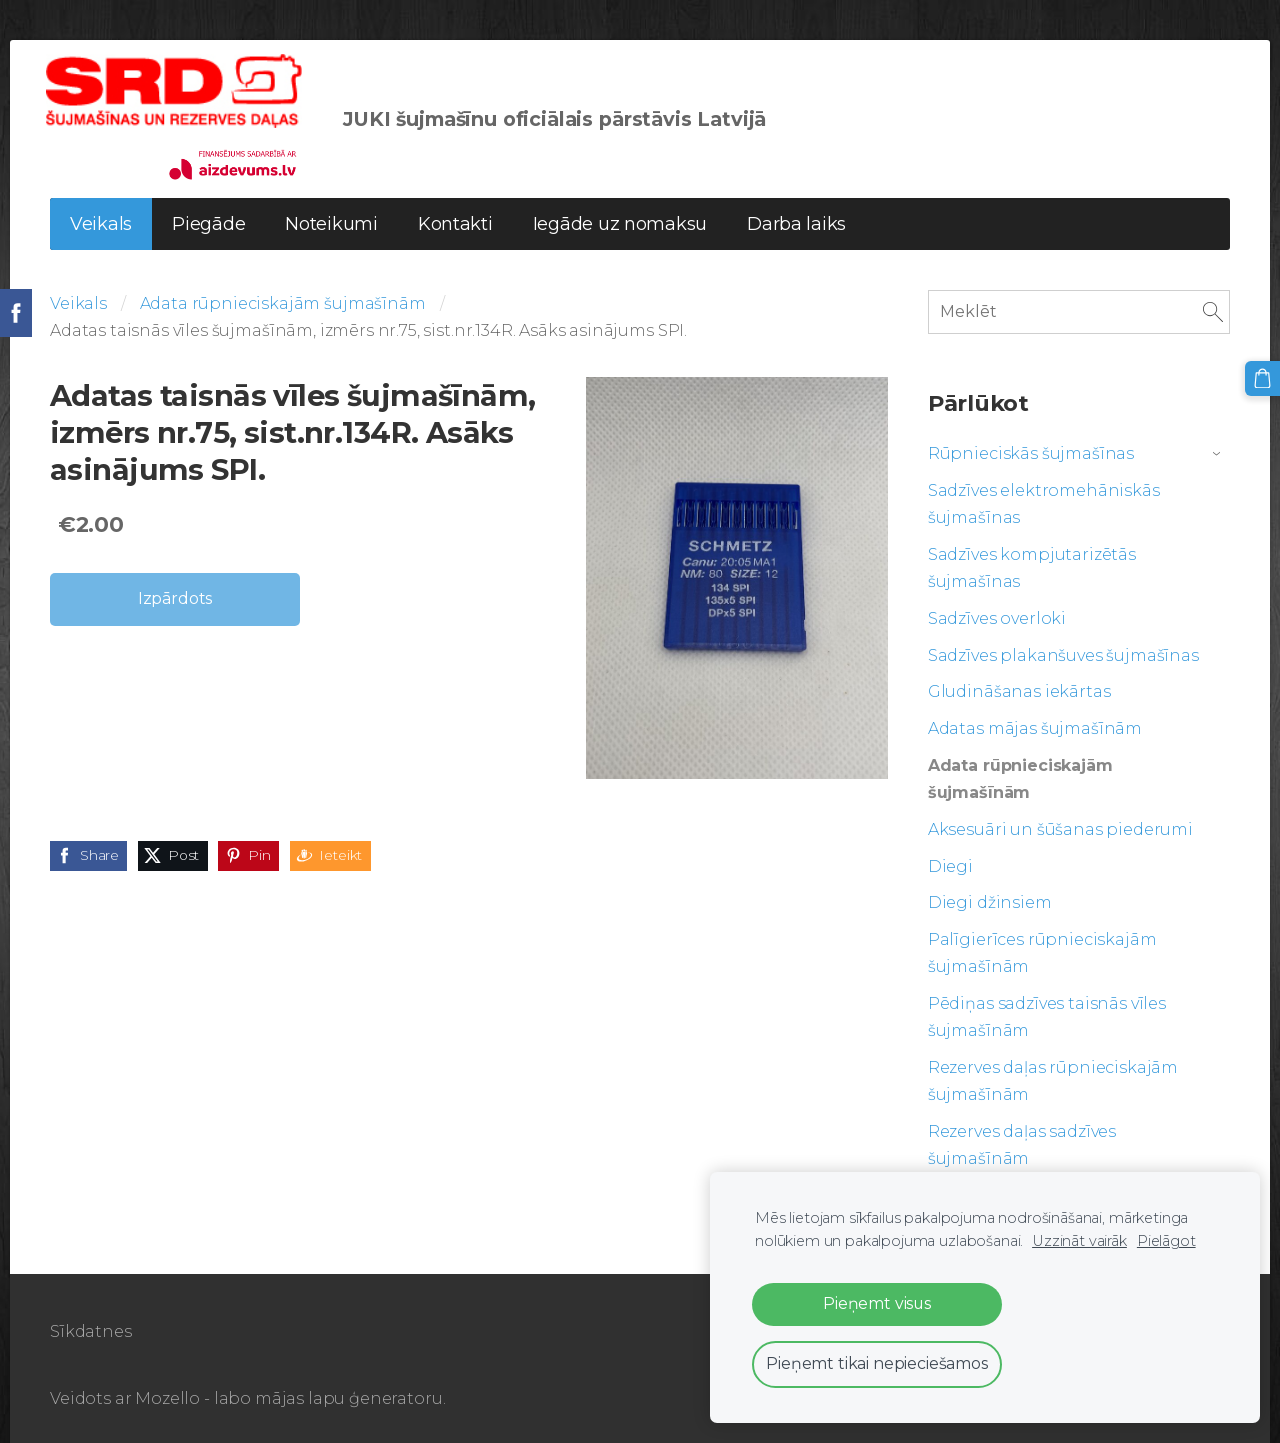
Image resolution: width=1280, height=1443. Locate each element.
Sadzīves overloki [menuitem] (997, 609)
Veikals (78, 294)
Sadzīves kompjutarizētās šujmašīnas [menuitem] (1032, 559)
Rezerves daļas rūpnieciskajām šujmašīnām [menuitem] (1053, 1072)
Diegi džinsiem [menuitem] (990, 894)
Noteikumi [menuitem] (331, 215)
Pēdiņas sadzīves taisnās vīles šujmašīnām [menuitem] (1047, 1008)
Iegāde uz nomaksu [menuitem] (620, 215)
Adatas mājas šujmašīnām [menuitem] (1035, 719)
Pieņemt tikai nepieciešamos (877, 1363)
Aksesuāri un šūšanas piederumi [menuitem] (1060, 820)
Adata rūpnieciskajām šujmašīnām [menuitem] (1020, 770)
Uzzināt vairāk (1079, 1241)
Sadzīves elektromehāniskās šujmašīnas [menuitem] (1044, 495)
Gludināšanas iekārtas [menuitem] (1019, 683)
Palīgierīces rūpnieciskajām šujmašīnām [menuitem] (1042, 944)
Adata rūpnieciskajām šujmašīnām (283, 294)
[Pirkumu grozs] (1263, 378)
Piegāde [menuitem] (208, 215)
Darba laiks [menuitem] (796, 215)
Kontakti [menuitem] (455, 215)
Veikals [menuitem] (101, 215)
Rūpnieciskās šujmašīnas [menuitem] (1031, 444)
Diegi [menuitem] (950, 857)
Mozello (167, 1389)
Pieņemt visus (877, 1303)
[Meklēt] (1079, 302)
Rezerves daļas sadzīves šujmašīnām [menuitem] (1022, 1136)
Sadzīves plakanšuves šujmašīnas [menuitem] (1063, 646)
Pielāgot (1166, 1241)
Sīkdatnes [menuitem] (91, 1322)
